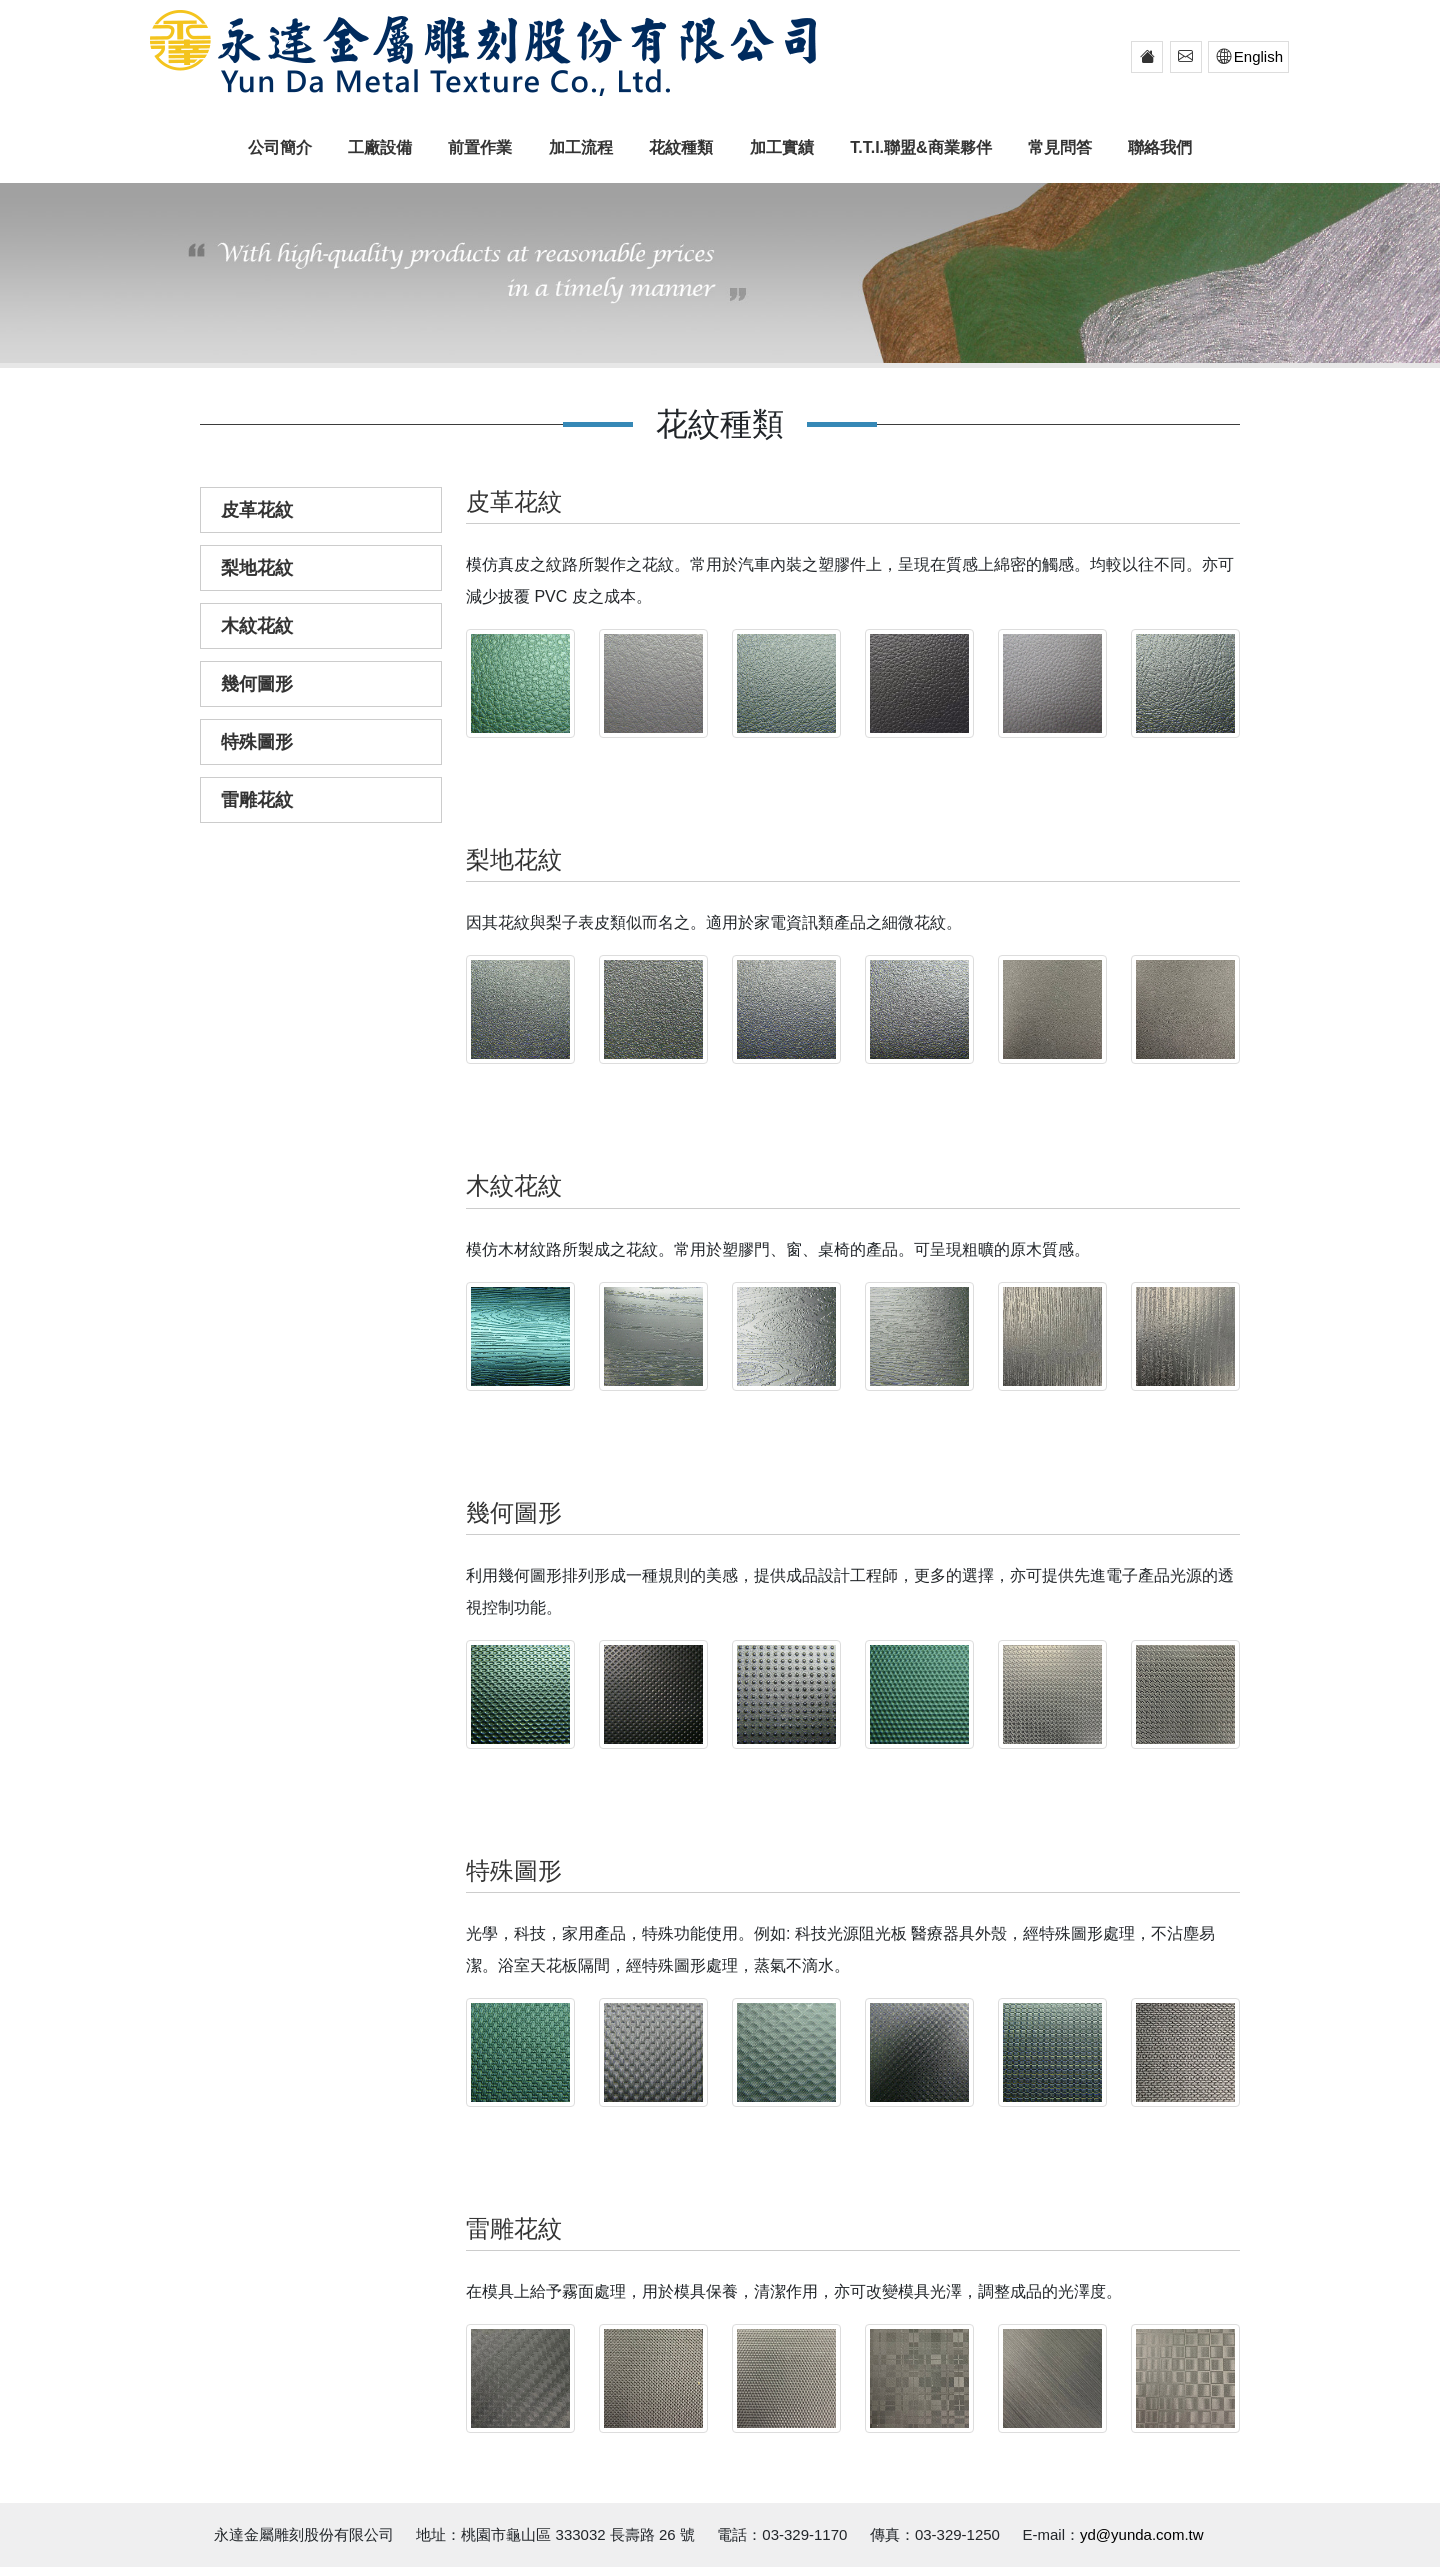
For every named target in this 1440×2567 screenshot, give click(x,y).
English (1246, 57)
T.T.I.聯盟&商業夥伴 (920, 147)
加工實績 (782, 147)
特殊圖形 (257, 742)
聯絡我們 (1160, 147)
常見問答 (1060, 147)
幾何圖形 (257, 684)
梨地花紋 (257, 568)
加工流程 (581, 147)
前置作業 (480, 147)
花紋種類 (681, 147)
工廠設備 (380, 147)
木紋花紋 (257, 626)
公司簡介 (280, 147)
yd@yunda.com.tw (1142, 2534)
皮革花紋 (257, 510)
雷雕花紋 (257, 800)
